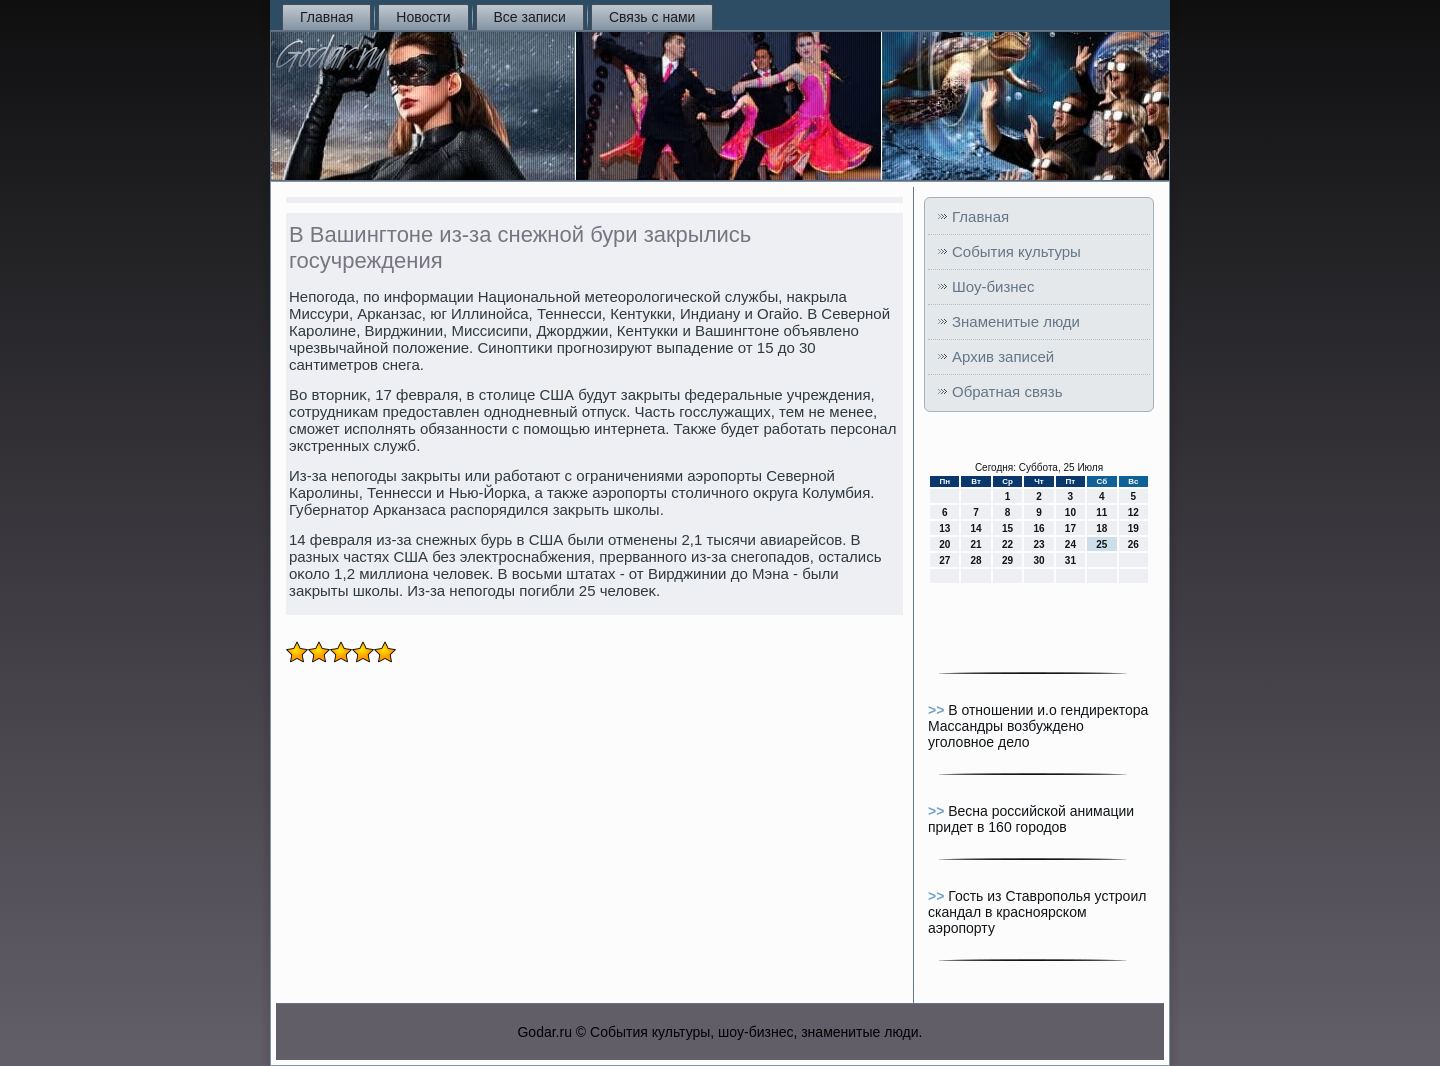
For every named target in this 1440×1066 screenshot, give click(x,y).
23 (1038, 544)
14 (976, 528)
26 (1133, 544)
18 (1101, 528)
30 (1038, 560)
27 (944, 560)
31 (1070, 560)
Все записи (530, 17)
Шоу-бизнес (993, 286)
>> (938, 710)
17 (1070, 528)
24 (1070, 544)
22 (1007, 544)
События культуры (1016, 251)
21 (976, 544)
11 (1101, 512)
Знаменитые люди (1016, 321)
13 (944, 528)
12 (1133, 512)
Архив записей (1003, 356)
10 (1070, 512)
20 (944, 544)
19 (1133, 528)
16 (1038, 528)
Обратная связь (1007, 391)
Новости (423, 17)
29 (1007, 560)
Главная (326, 17)
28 (976, 560)
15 (1007, 528)
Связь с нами (652, 17)
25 (1101, 544)
